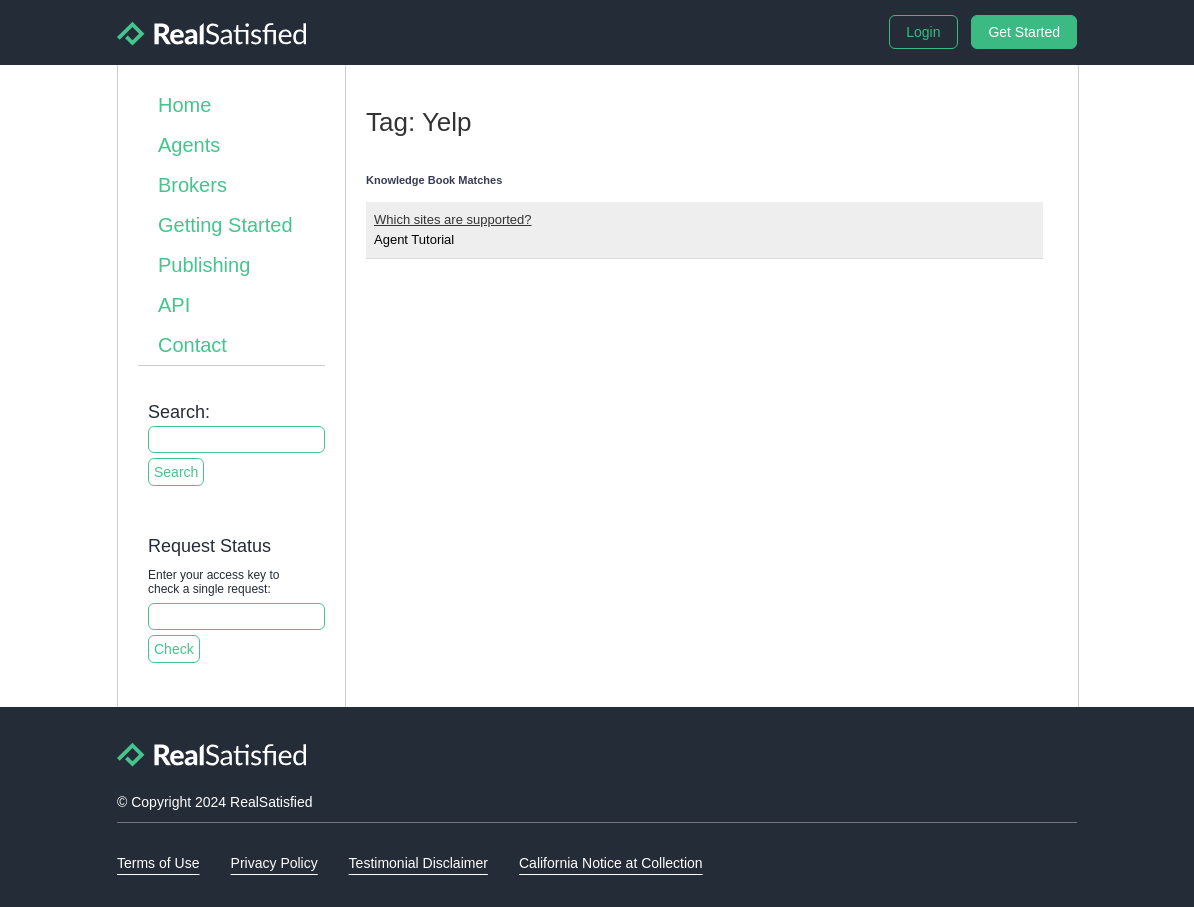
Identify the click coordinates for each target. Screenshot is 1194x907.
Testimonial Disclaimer (418, 863)
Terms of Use (158, 863)
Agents (189, 145)
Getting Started (225, 225)
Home (184, 105)
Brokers (192, 185)
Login (923, 32)
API (174, 305)
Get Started (1024, 32)
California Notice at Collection (611, 863)
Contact (192, 345)
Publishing (204, 265)
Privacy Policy (274, 863)
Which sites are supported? (453, 219)
